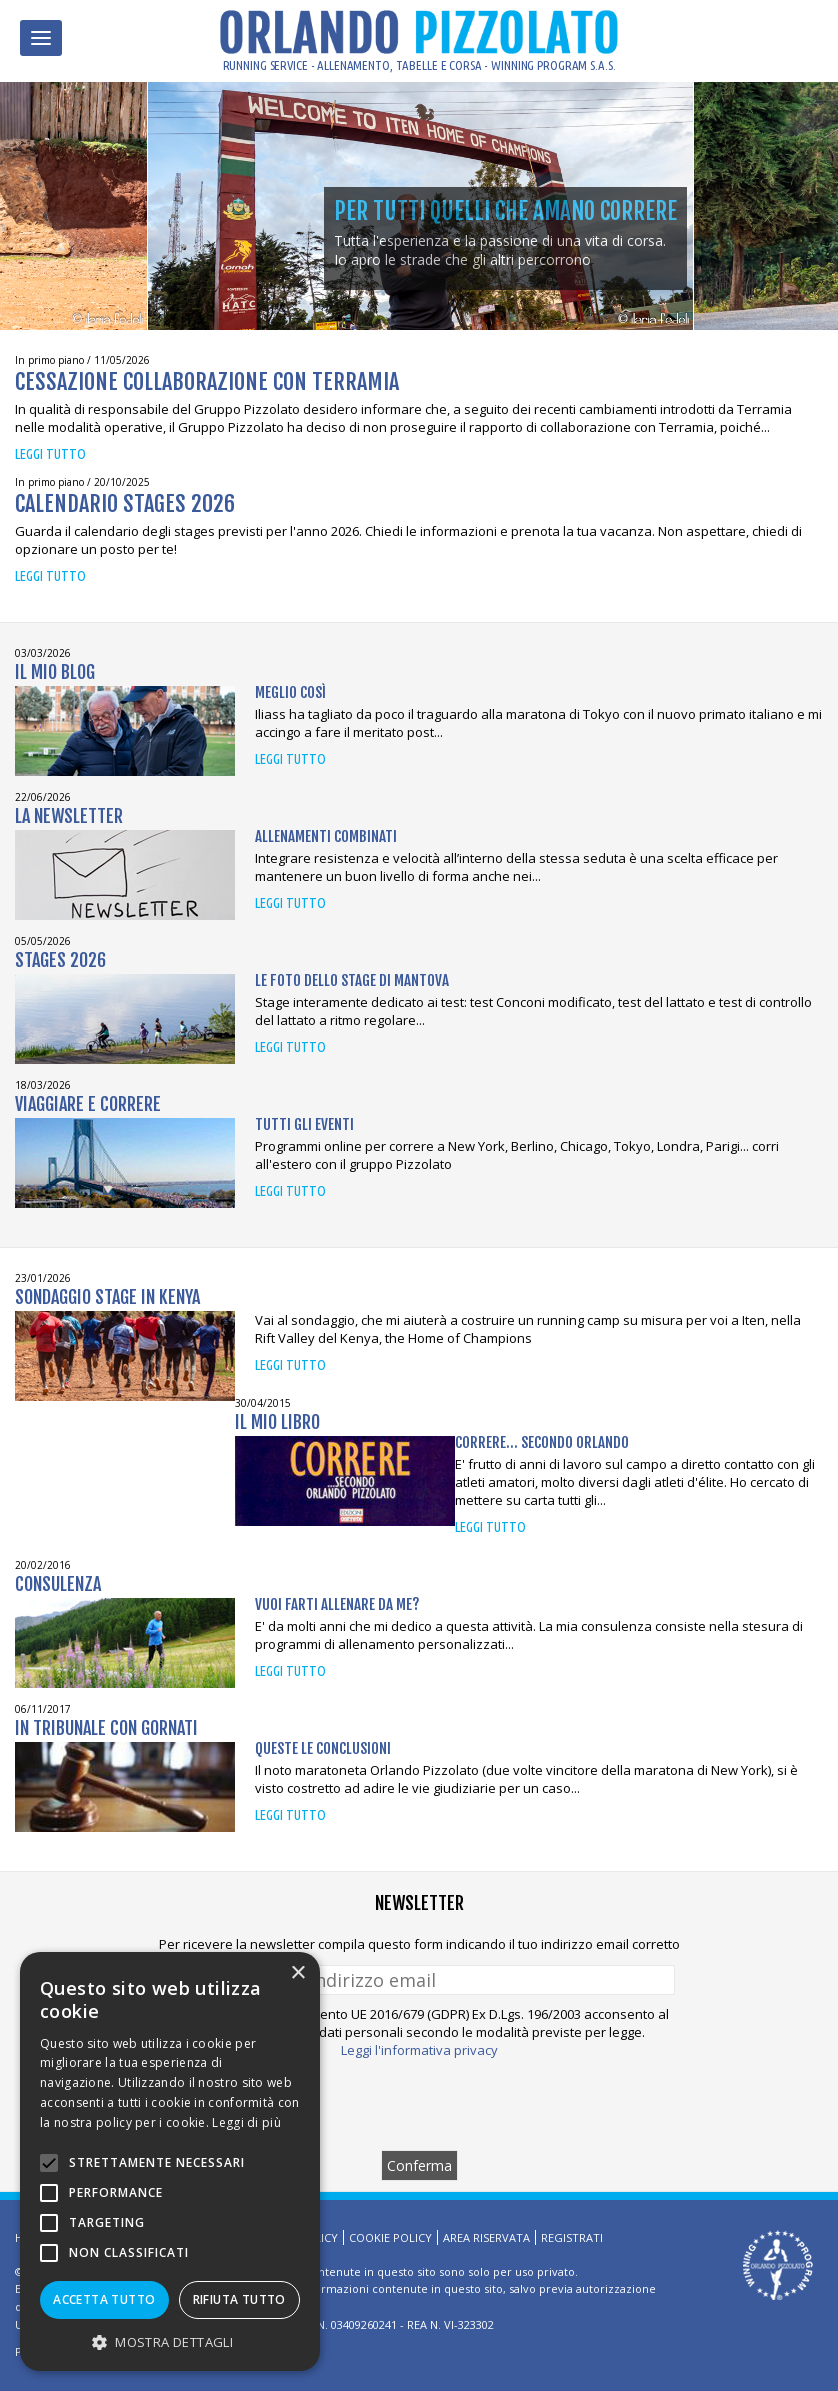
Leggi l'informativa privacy (419, 2050)
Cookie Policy (390, 2237)
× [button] (297, 1973)
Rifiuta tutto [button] (239, 2299)
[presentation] (419, 2104)
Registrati (572, 2237)
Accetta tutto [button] (104, 2299)
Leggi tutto (50, 454)
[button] (170, 2341)
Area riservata (486, 2237)
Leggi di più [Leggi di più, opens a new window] (246, 2122)
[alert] (170, 2161)
